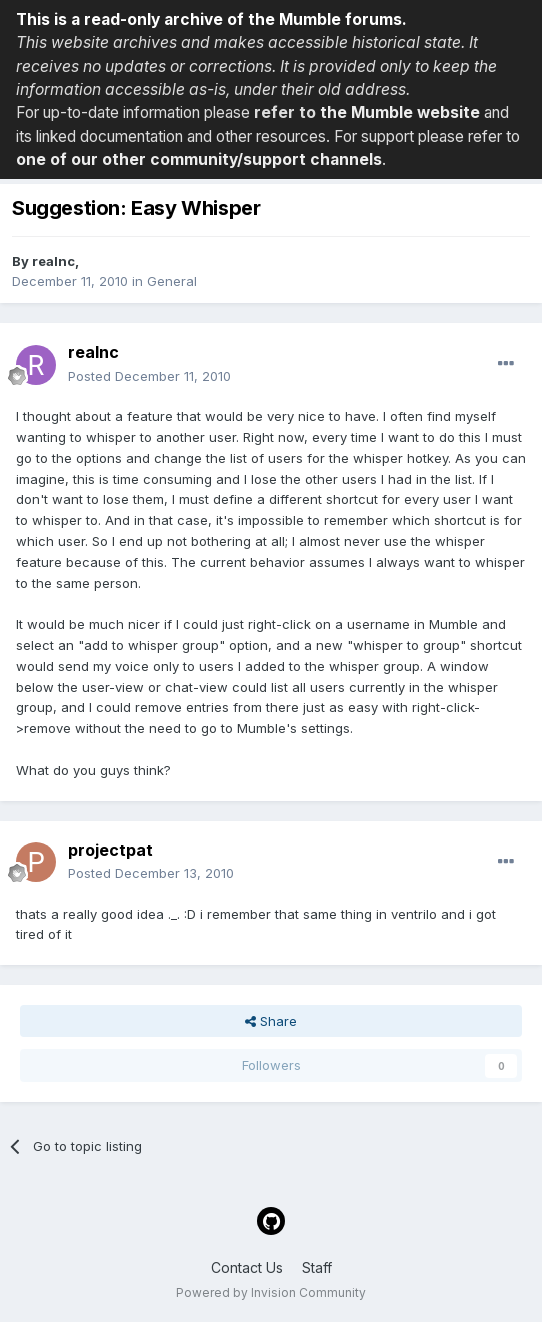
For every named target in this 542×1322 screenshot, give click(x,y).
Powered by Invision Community (271, 1292)
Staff (317, 1267)
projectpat (110, 850)
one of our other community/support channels (199, 159)
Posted (149, 376)
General (172, 281)
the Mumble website (400, 112)
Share (271, 1021)
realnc (53, 261)
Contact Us (247, 1267)
